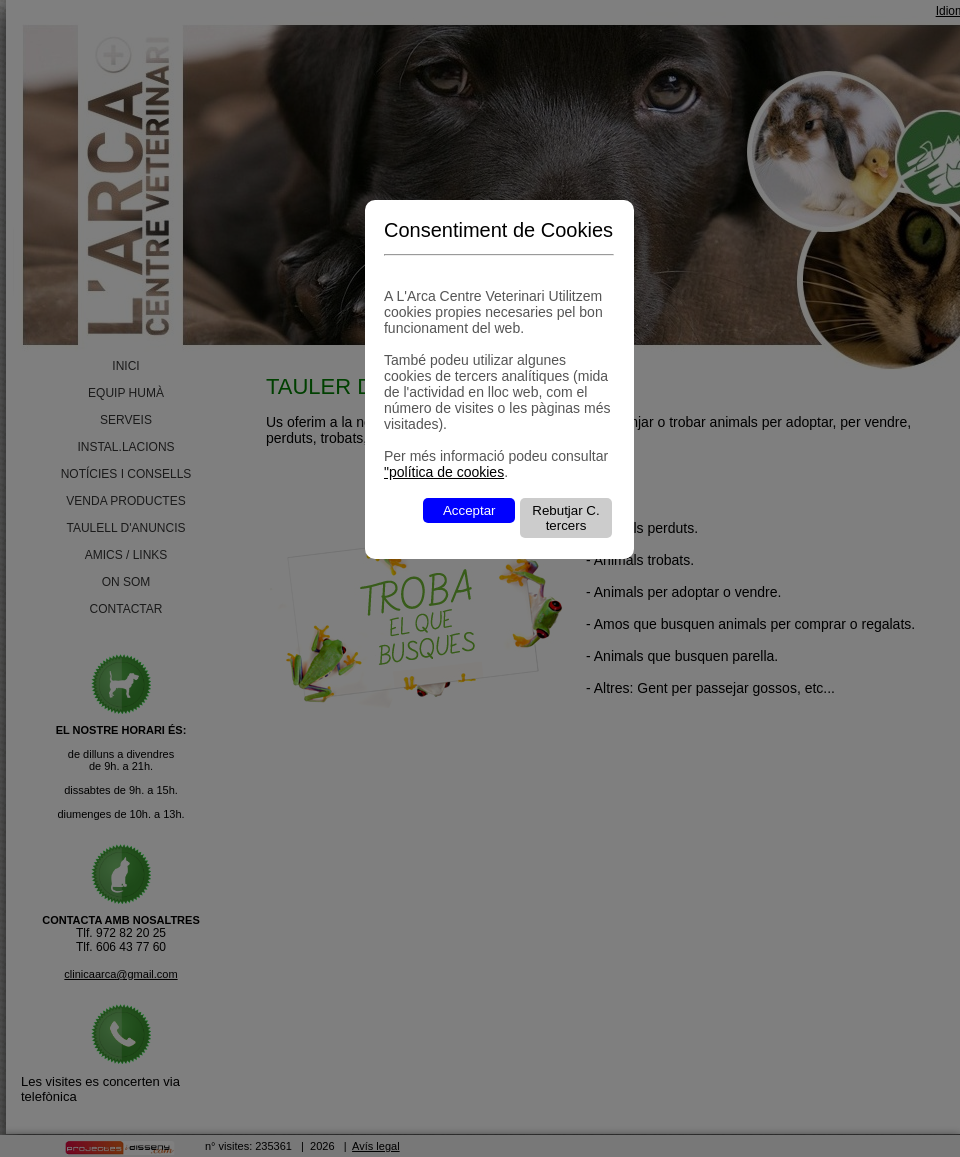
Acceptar (469, 510)
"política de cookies (444, 472)
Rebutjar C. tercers (565, 518)
